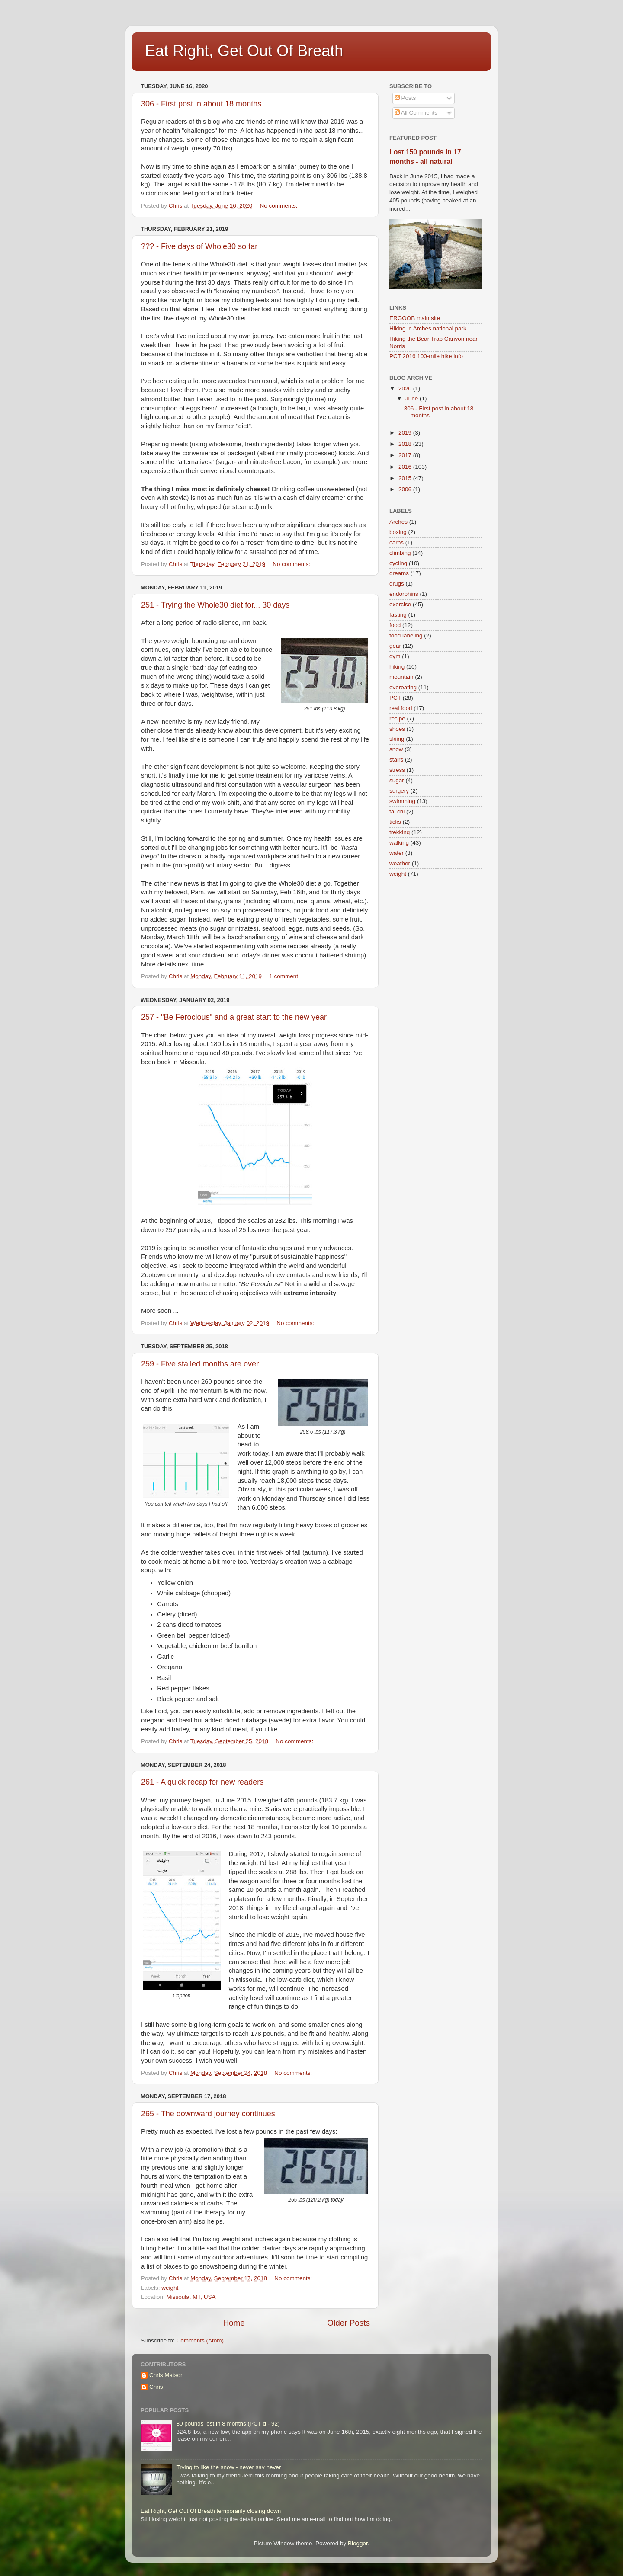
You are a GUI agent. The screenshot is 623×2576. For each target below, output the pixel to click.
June (412, 398)
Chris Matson (166, 2375)
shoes (397, 729)
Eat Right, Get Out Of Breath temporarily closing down (211, 2511)
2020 (405, 388)
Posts (405, 98)
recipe (397, 718)
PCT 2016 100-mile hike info (426, 356)
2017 (405, 455)
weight (169, 2288)
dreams (399, 573)
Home (233, 2322)
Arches (398, 521)
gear (395, 646)
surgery (399, 790)
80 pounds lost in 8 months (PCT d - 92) (227, 2423)
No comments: (279, 205)
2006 (405, 489)
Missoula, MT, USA (191, 2297)
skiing (397, 739)
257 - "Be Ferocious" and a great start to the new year (234, 1017)
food (395, 625)
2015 (405, 478)
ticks (395, 822)
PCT (395, 697)
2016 (405, 467)
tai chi (397, 811)
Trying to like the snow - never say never (228, 2467)
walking (399, 842)
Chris (156, 2387)
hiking (397, 666)
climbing (400, 553)
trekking (399, 832)
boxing (398, 532)
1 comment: (285, 976)
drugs (396, 583)
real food (400, 708)
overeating (403, 687)
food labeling (406, 635)
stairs (396, 759)
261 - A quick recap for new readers (202, 1782)
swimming (402, 801)
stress (397, 770)
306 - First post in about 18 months (201, 103)
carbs (396, 542)
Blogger (358, 2543)
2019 (405, 432)
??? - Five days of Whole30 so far (199, 246)
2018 (405, 444)
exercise (400, 604)
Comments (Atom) (200, 2340)
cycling (398, 563)
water (396, 853)
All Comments (416, 112)
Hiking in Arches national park (427, 328)
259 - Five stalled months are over (200, 1364)
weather (399, 863)
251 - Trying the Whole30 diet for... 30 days (215, 605)
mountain (401, 677)
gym (395, 656)
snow (396, 749)
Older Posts (348, 2322)
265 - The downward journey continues (208, 2113)
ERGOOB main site (414, 318)
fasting (398, 614)
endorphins (403, 594)
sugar (396, 780)
